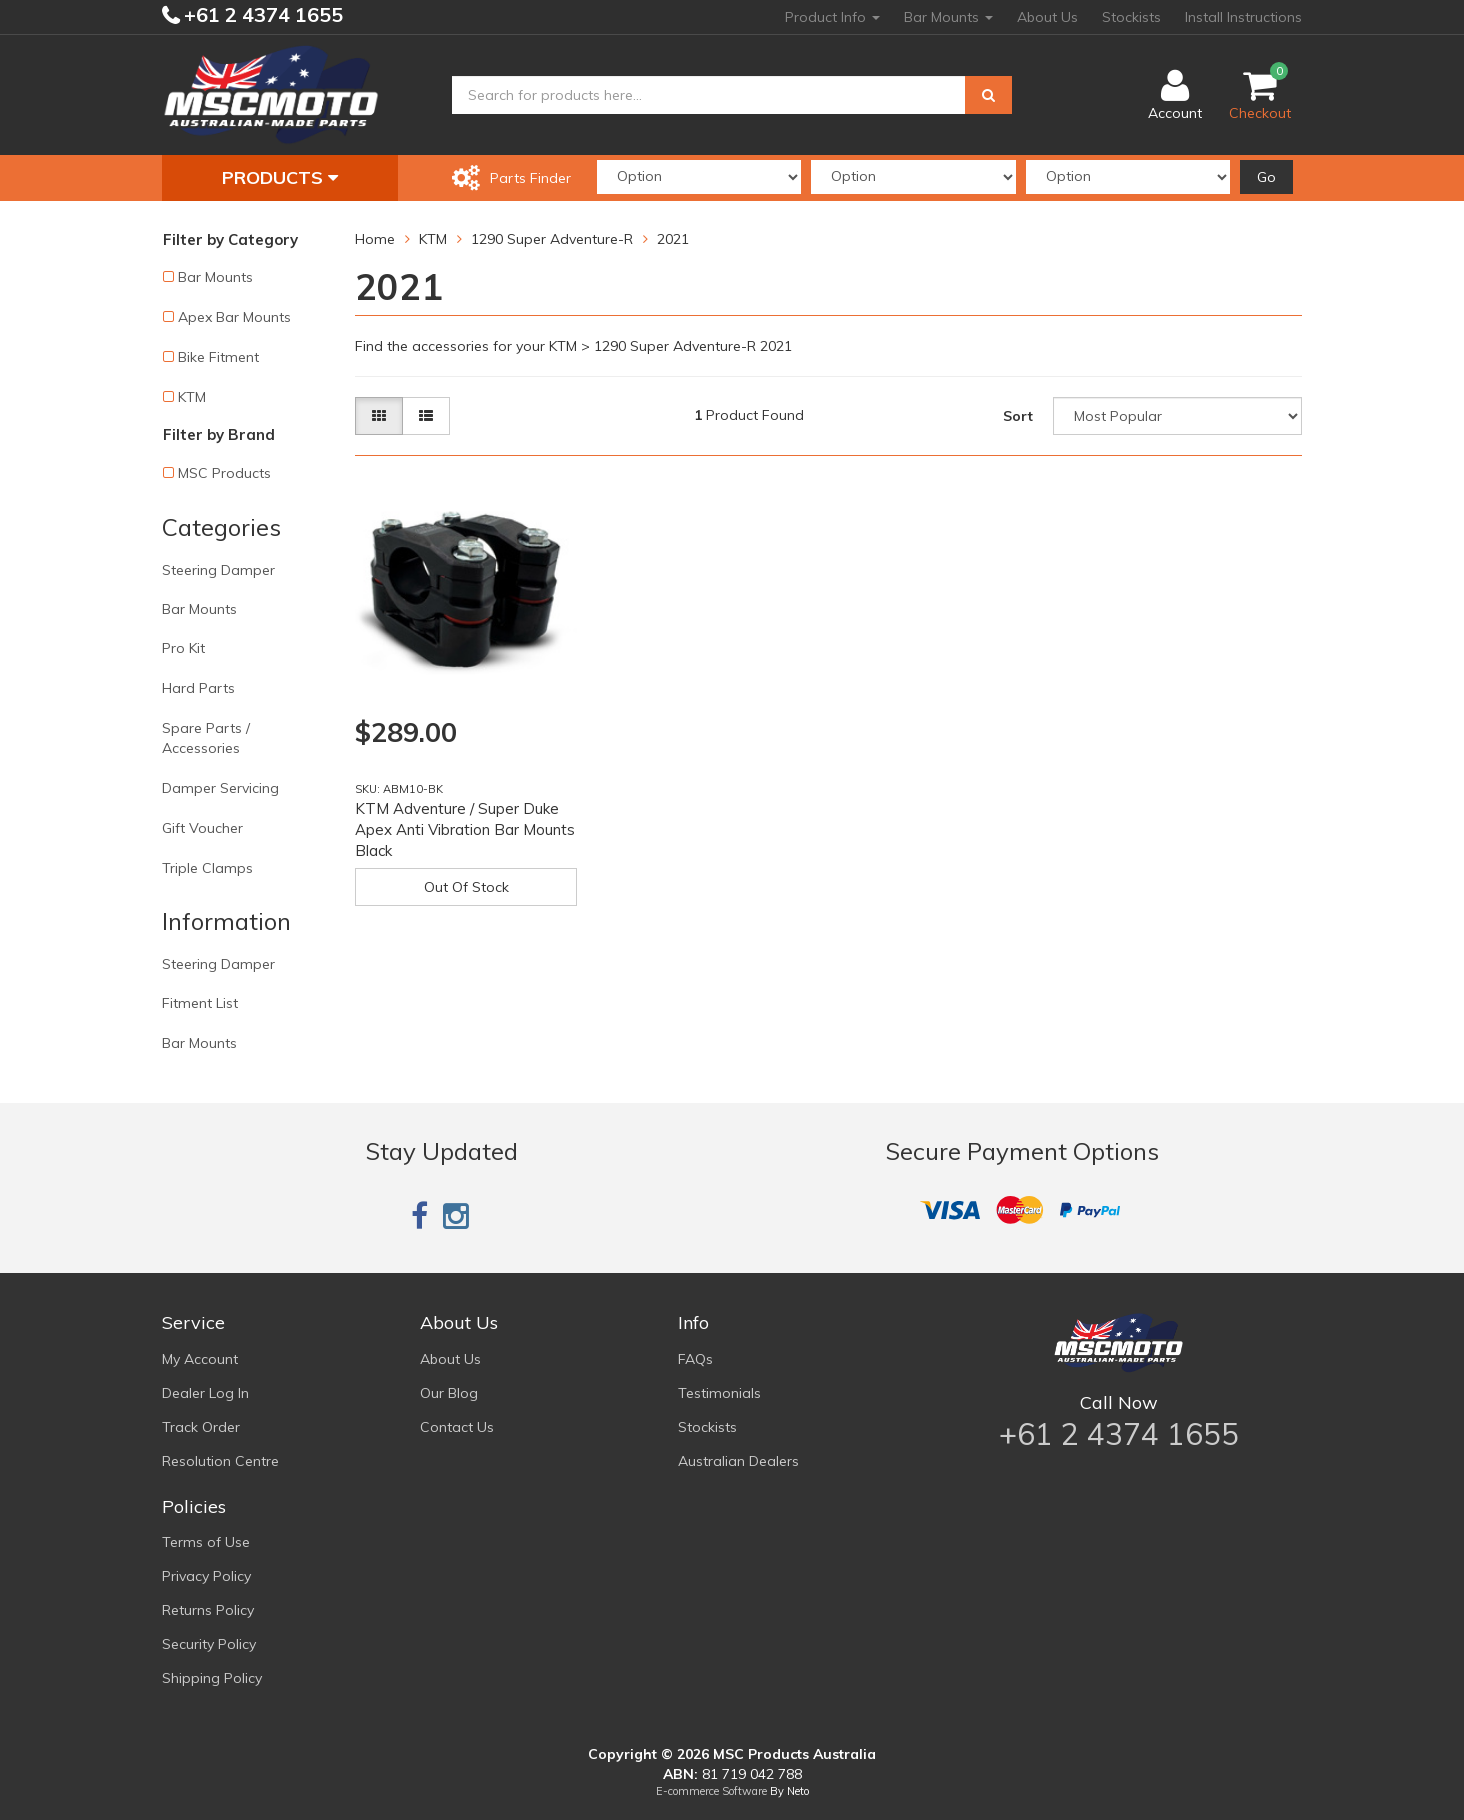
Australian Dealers (738, 1461)
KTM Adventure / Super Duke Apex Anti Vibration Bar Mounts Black (465, 829)
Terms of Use (206, 1542)
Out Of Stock (466, 887)
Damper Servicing (220, 788)
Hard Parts (198, 688)
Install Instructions (1243, 17)
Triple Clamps (207, 868)
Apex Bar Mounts (234, 317)
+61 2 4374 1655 (261, 14)
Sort (1018, 416)
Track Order (201, 1427)
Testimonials (719, 1393)
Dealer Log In (205, 1393)
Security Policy (209, 1644)
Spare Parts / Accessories (206, 738)
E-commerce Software (711, 1791)
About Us (1047, 17)
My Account (200, 1359)
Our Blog (449, 1393)
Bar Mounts (948, 17)
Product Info (832, 17)
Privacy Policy (206, 1576)
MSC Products (224, 473)
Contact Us (457, 1427)
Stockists (1131, 17)
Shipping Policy (212, 1678)
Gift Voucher (202, 828)
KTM (192, 397)
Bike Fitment (218, 357)
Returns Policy (208, 1610)
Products (280, 177)
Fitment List (200, 1003)
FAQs (695, 1359)
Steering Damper (218, 570)
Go (1266, 177)
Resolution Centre (220, 1461)
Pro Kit (183, 648)
